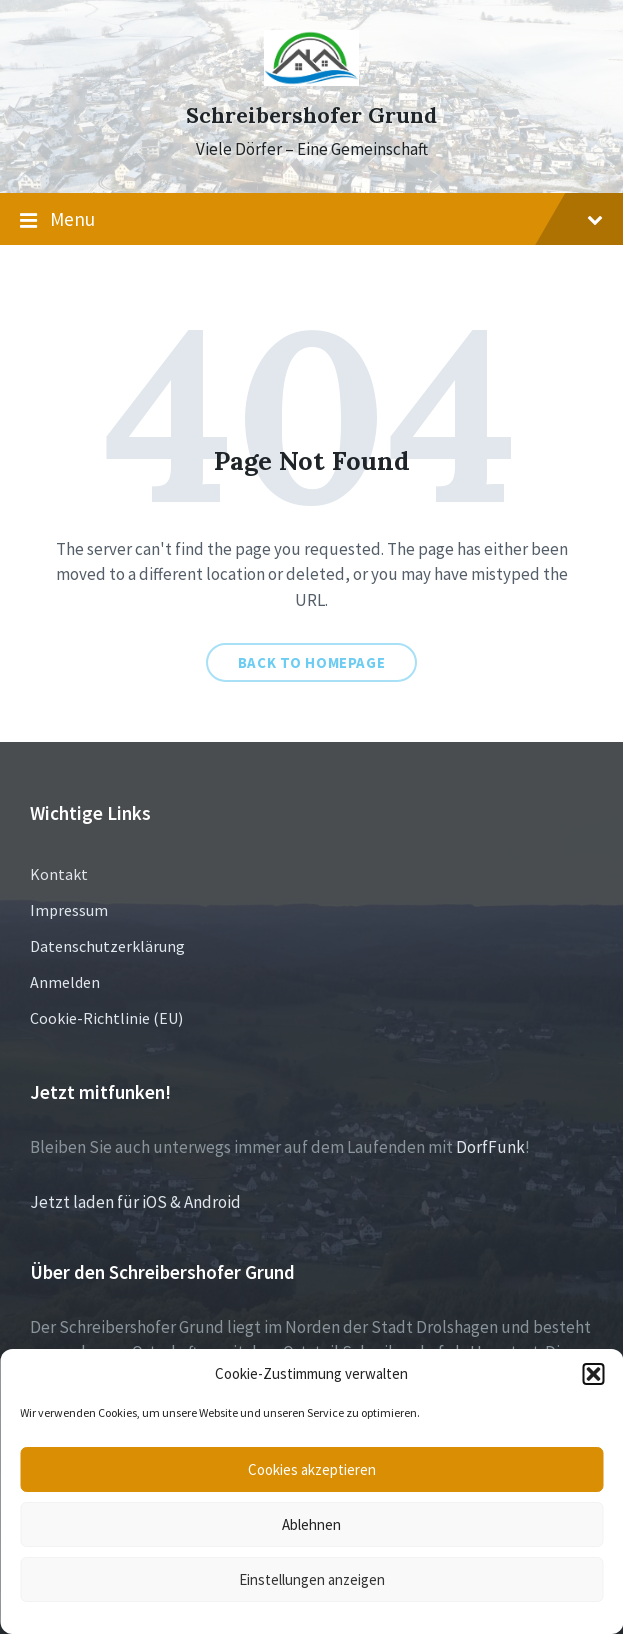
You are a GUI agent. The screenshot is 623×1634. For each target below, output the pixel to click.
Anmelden (65, 982)
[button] (593, 1374)
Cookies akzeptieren (312, 1469)
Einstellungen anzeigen (312, 1579)
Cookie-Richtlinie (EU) (106, 1018)
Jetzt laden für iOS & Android (135, 1202)
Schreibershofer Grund (311, 115)
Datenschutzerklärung (107, 946)
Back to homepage (312, 662)
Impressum (69, 910)
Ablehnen (311, 1524)
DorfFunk (490, 1147)
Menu (311, 220)
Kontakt (59, 874)
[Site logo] (311, 80)
